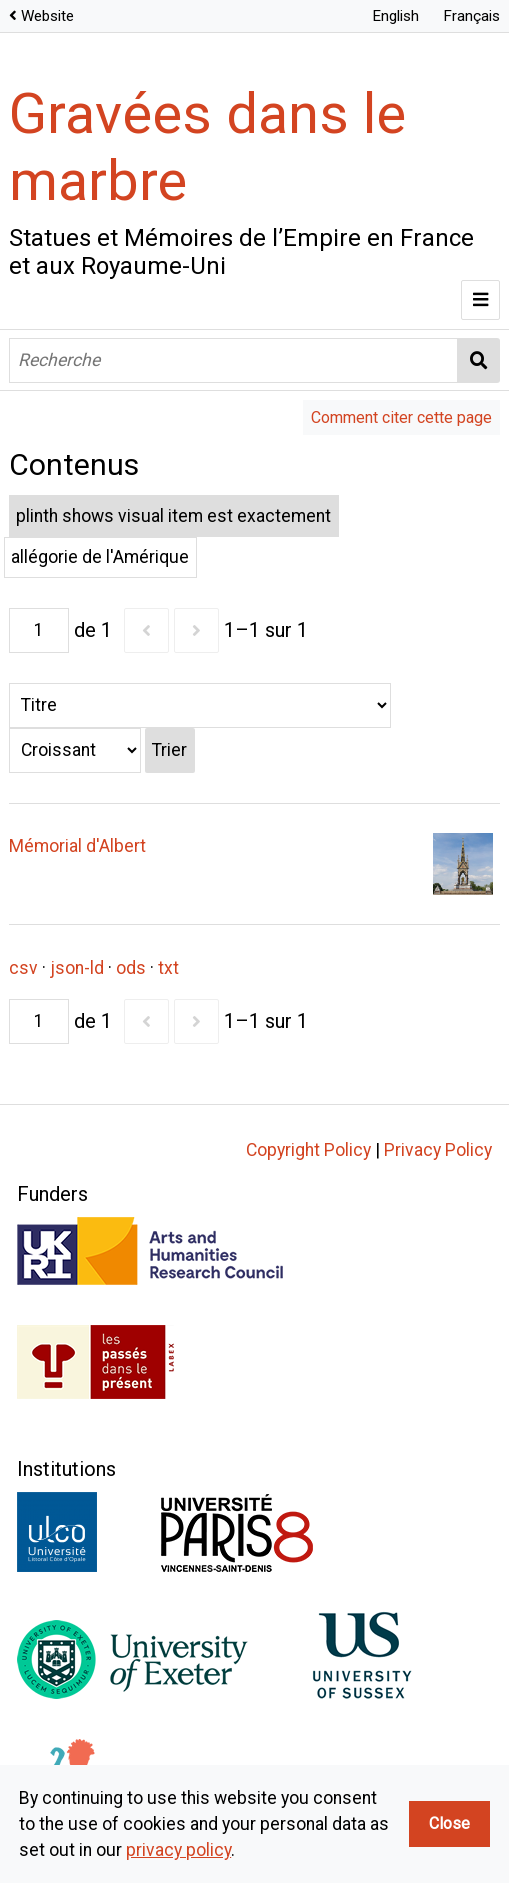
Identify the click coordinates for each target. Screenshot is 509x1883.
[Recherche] (233, 360)
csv (23, 968)
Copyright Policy (308, 1150)
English (395, 16)
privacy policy (178, 1850)
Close (449, 1823)
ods (131, 968)
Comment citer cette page (401, 417)
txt (168, 968)
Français (471, 16)
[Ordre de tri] (75, 750)
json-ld (77, 968)
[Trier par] (200, 705)
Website (47, 16)
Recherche (479, 360)
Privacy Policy (438, 1150)
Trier (169, 750)
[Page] (39, 630)
